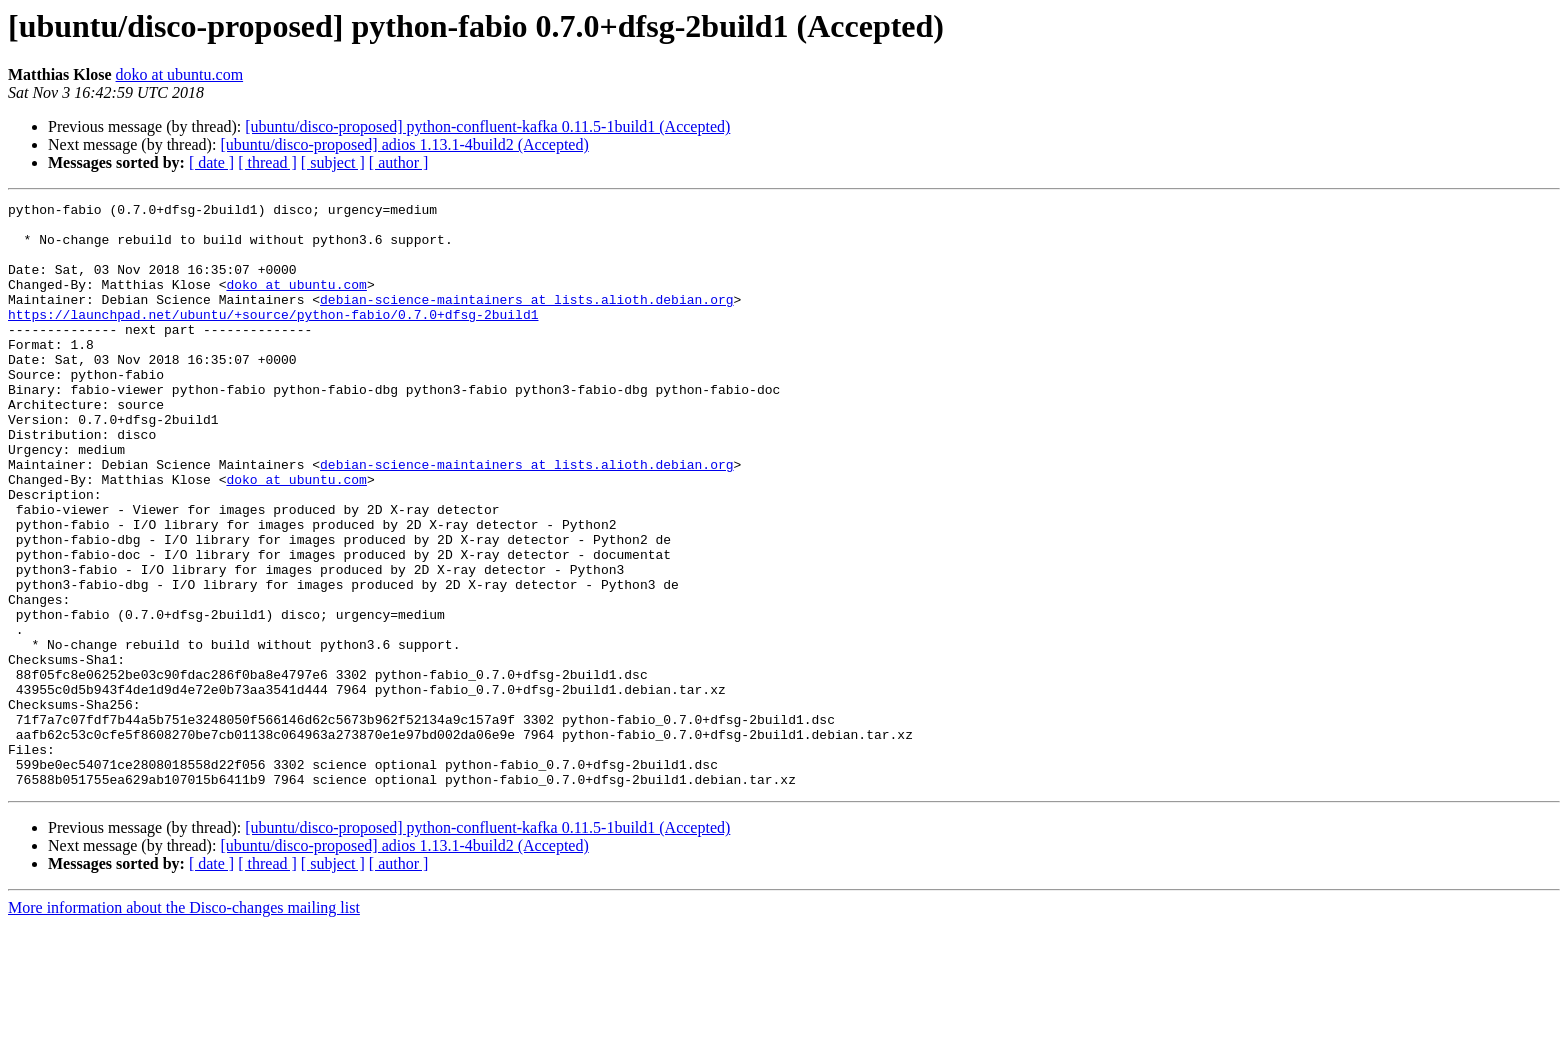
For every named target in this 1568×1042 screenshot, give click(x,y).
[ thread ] (267, 162)
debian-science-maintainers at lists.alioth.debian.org (526, 320)
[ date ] (211, 162)
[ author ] (399, 162)
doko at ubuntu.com (180, 74)
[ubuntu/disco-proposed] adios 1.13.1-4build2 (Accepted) (404, 144)
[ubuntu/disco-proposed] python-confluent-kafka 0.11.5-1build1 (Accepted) (487, 126)
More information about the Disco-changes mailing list (184, 1024)
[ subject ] (333, 162)
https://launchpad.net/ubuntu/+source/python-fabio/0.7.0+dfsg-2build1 (273, 338)
